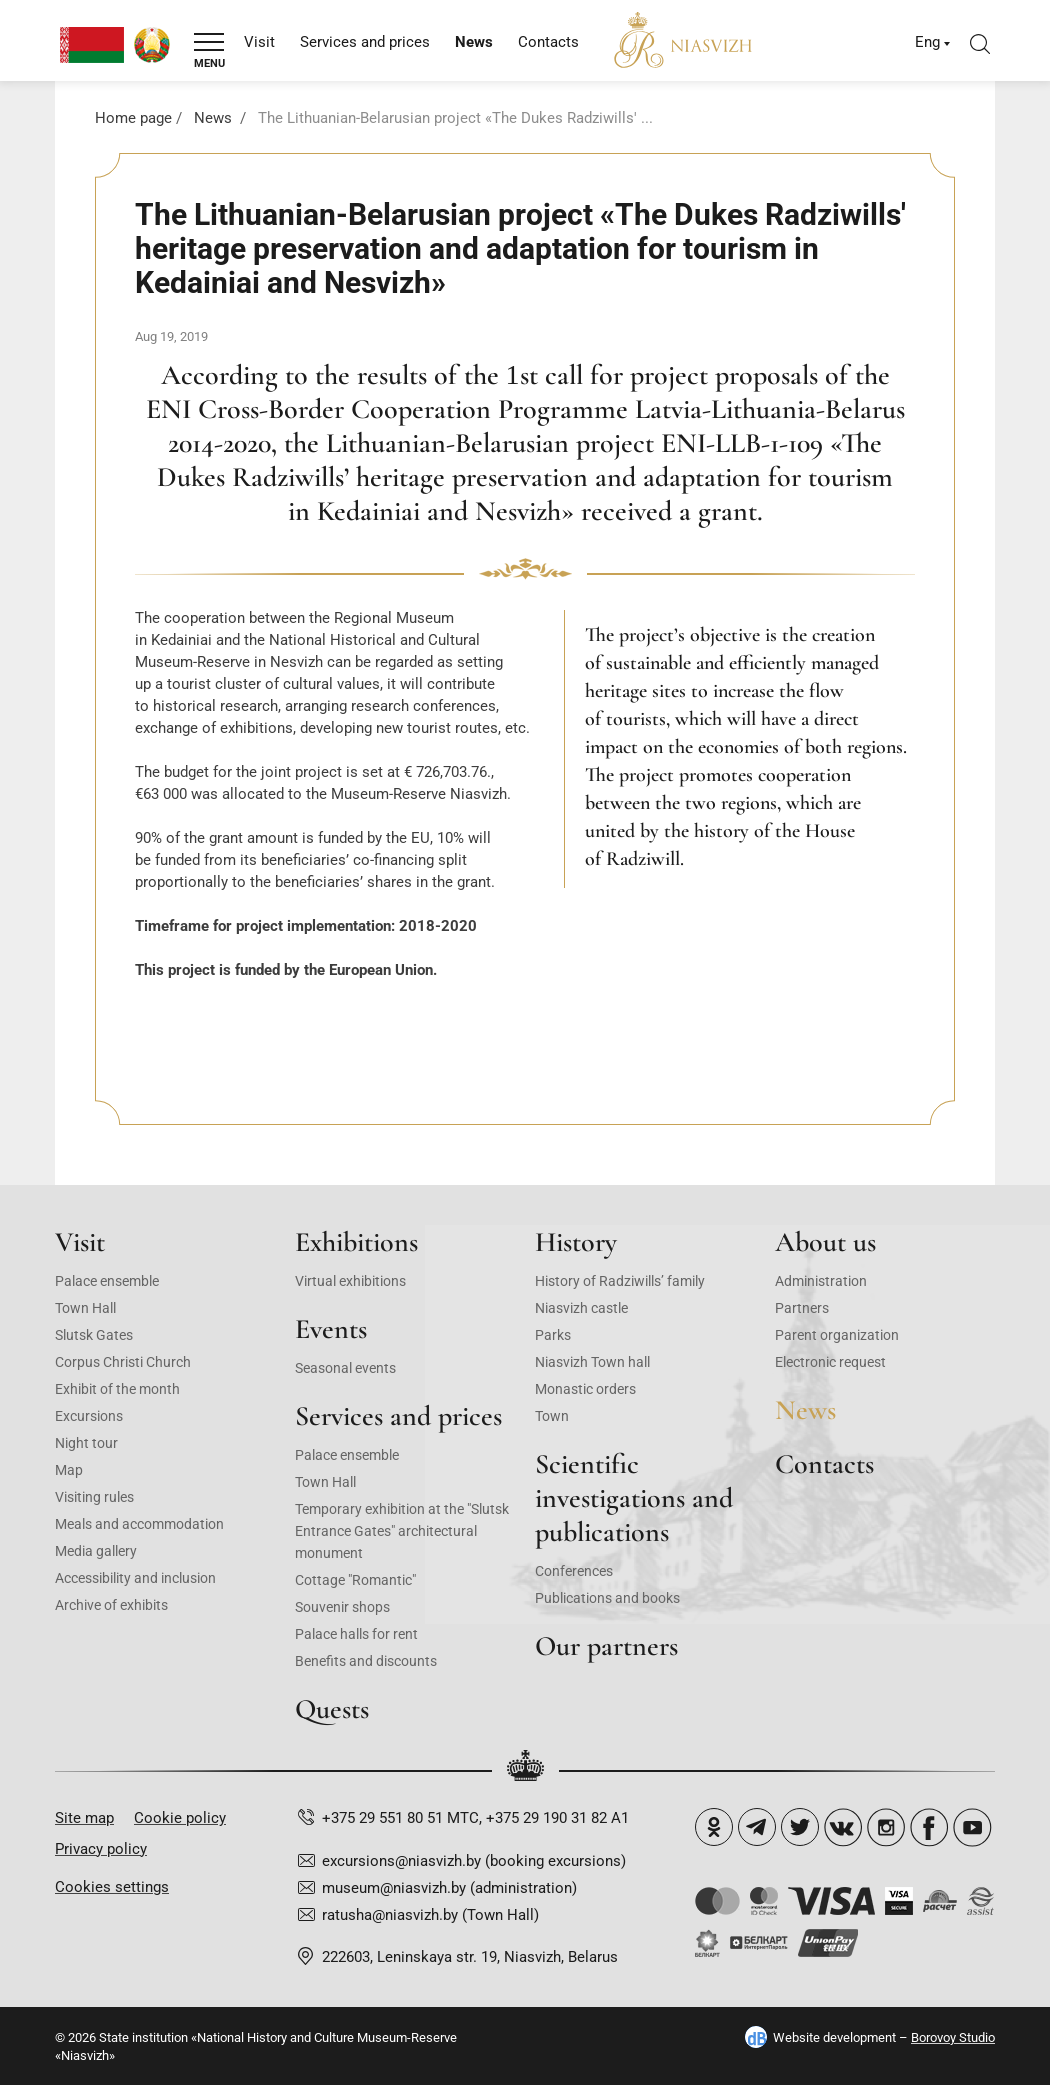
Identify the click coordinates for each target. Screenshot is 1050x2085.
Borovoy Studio (953, 2037)
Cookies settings (112, 1887)
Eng (927, 42)
